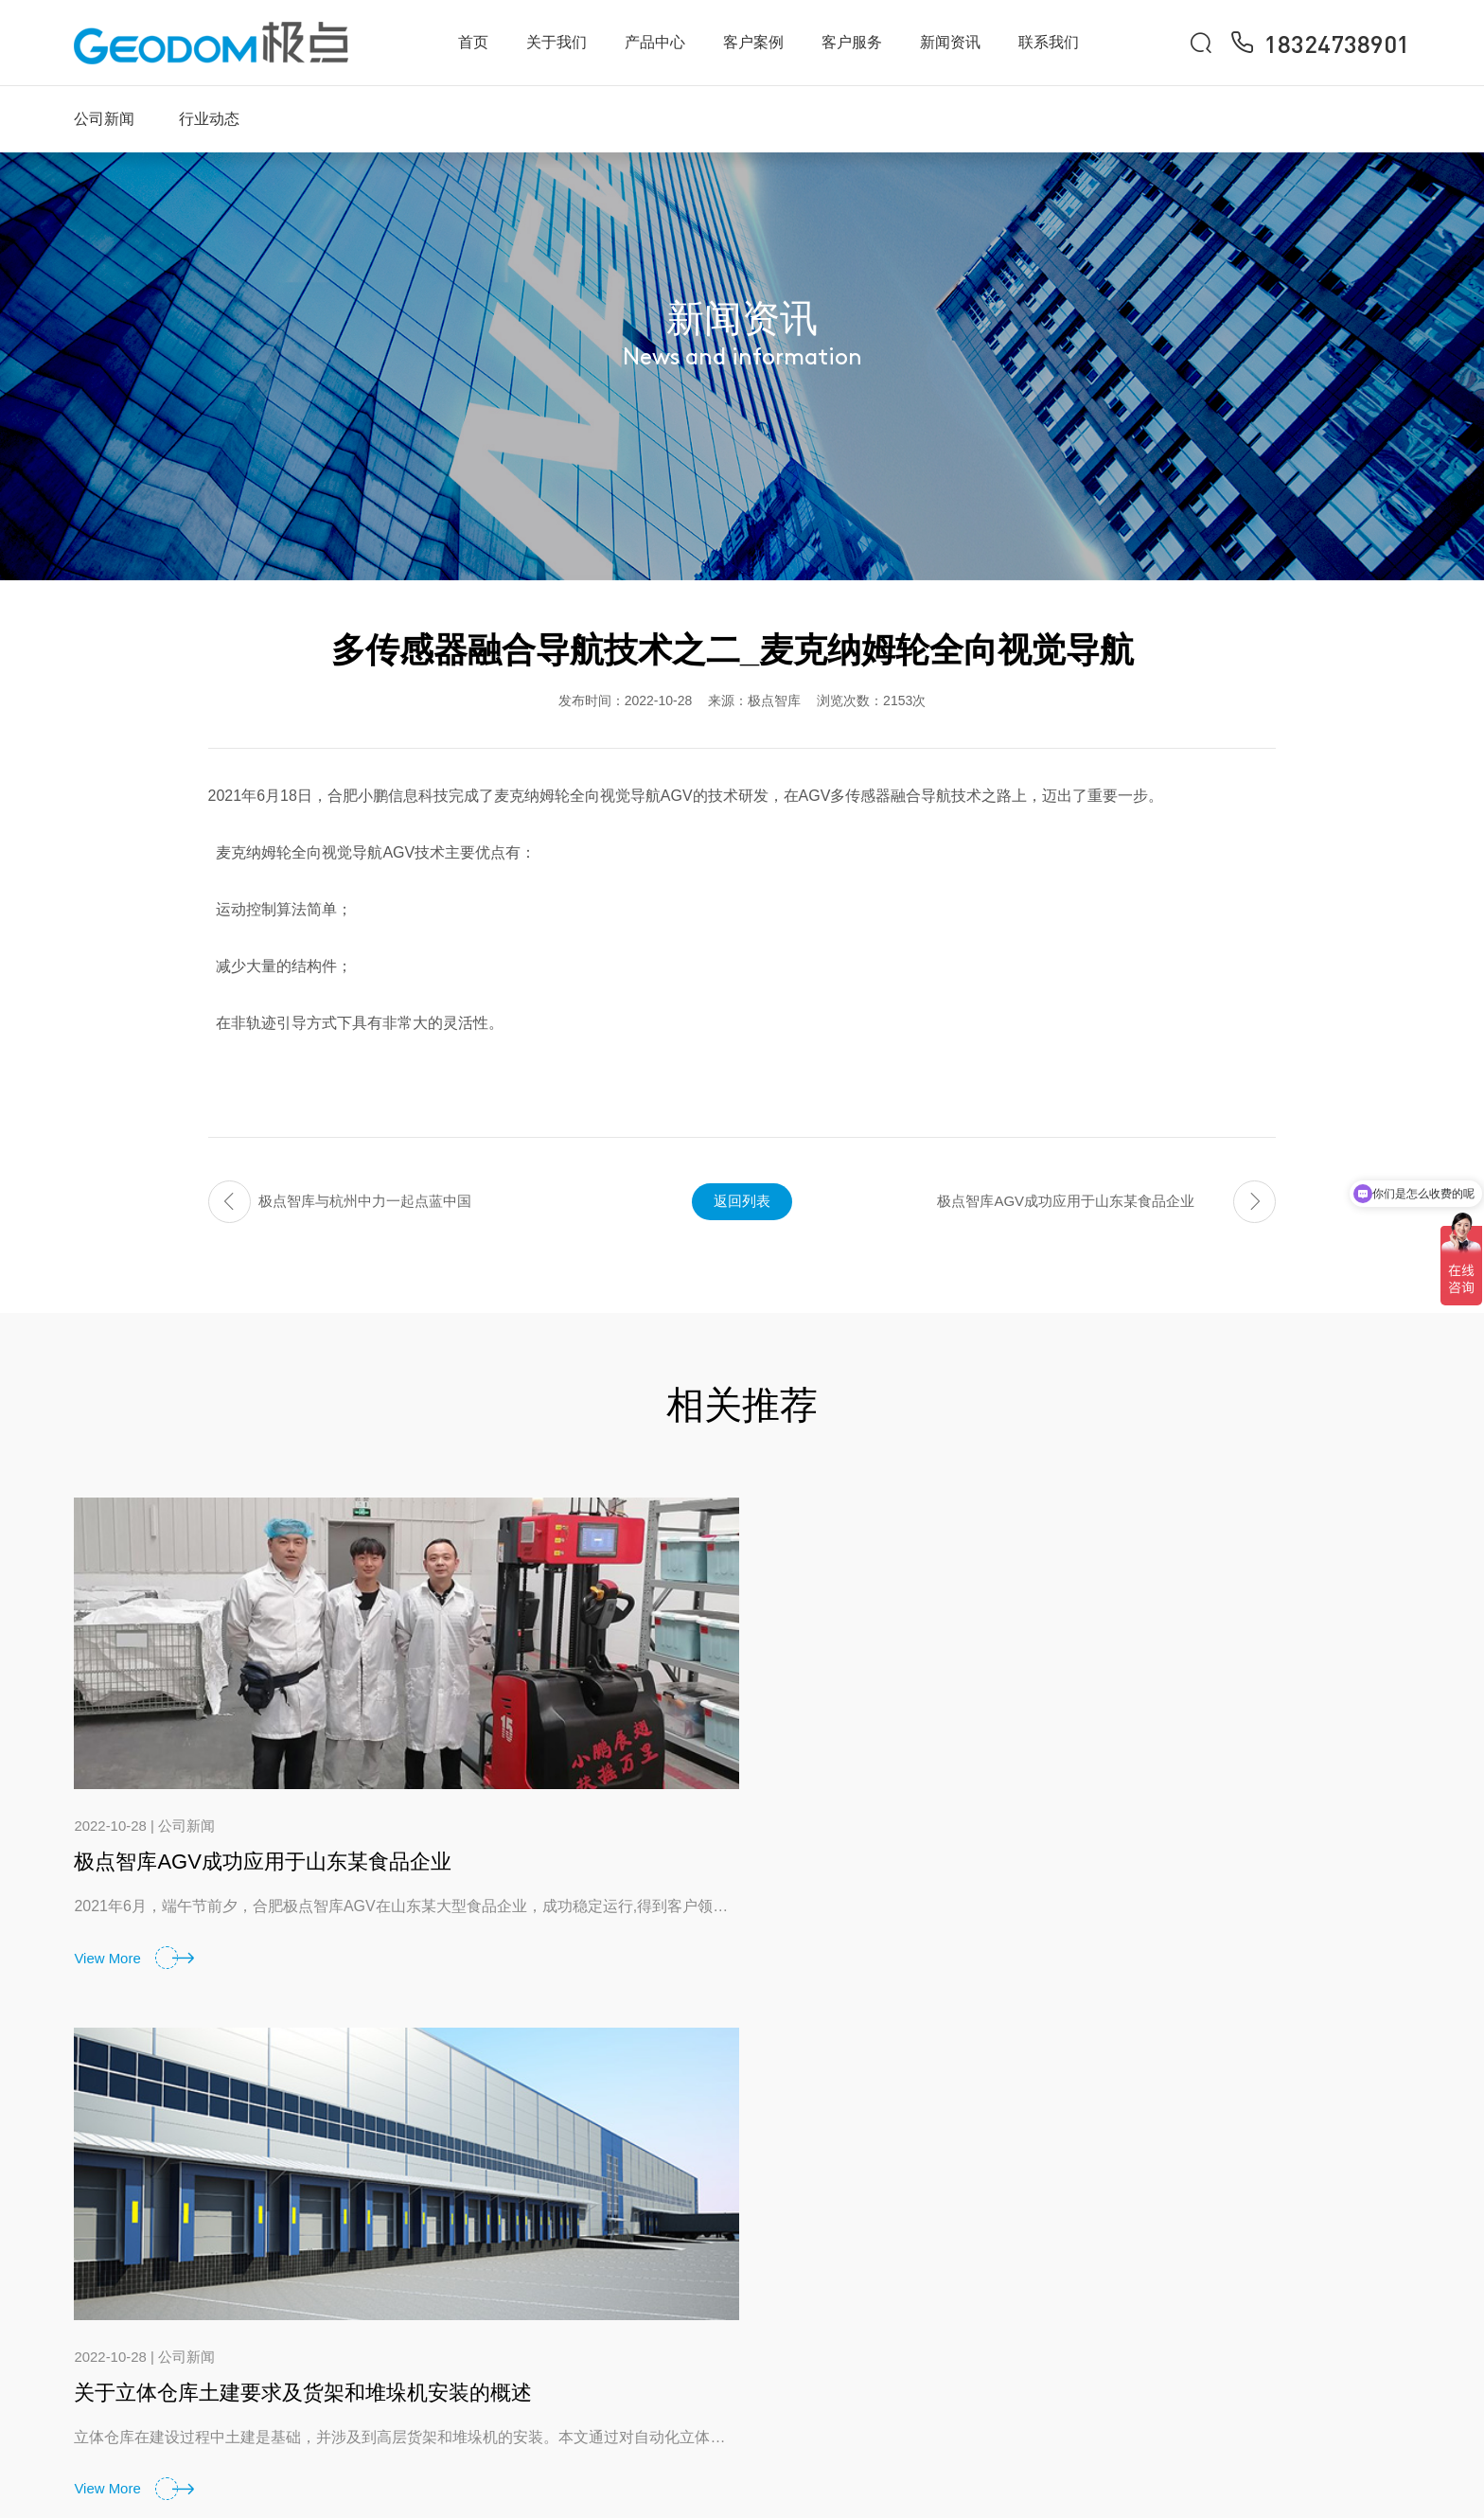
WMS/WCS (877, 2280)
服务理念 (1035, 2234)
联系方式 (1364, 2234)
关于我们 (556, 42)
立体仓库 (869, 2325)
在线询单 (1364, 2280)
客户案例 (753, 42)
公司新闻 (104, 119)
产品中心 (655, 42)
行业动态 (209, 119)
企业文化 (705, 2280)
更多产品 (869, 2371)
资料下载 (1035, 2325)
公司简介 (705, 2234)
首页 (473, 42)
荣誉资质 (705, 2371)
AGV (855, 2234)
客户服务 (852, 42)
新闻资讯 (950, 42)
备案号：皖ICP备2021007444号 (1302, 2483)
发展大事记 (713, 2325)
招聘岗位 (1364, 2325)
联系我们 (1048, 42)
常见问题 (1035, 2280)
